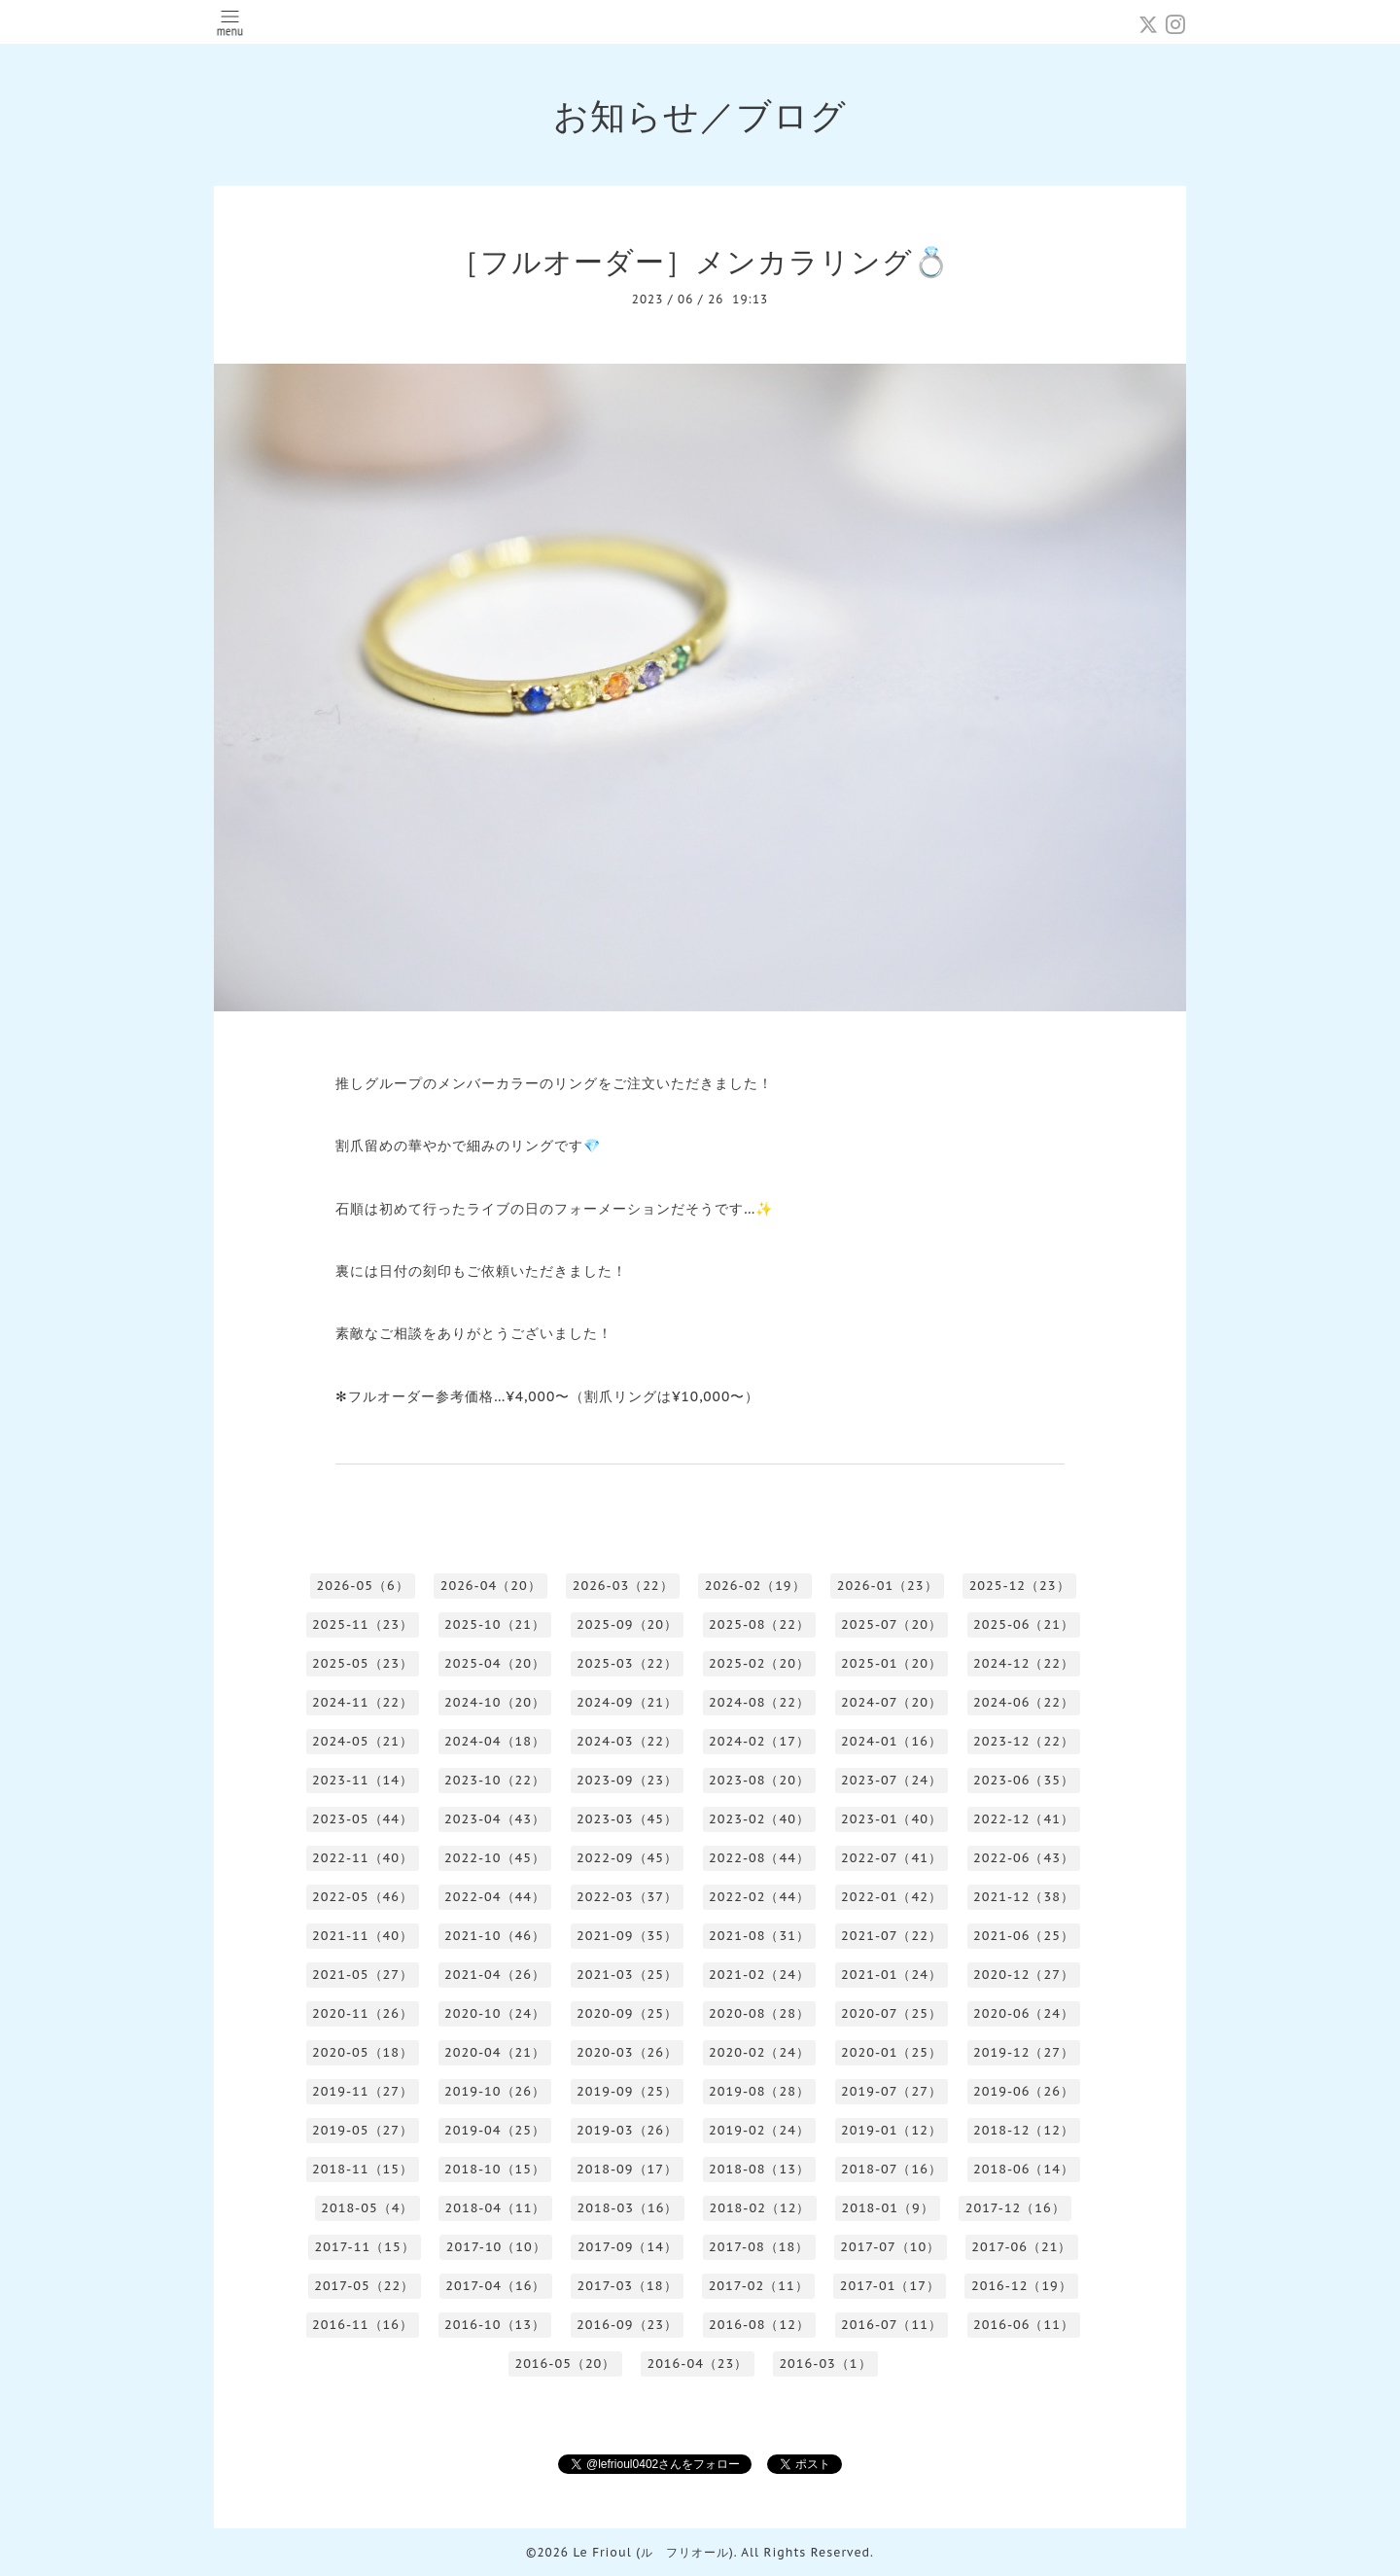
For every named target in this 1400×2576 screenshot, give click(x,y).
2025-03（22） (627, 1663)
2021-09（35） (627, 1935)
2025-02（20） (759, 1663)
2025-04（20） (494, 1663)
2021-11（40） (362, 1935)
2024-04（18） (494, 1741)
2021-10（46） (494, 1935)
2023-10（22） (494, 1780)
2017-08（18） (759, 2247)
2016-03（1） (825, 2363)
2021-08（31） (759, 1935)
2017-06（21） (1021, 2247)
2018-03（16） (627, 2208)
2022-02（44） (759, 1896)
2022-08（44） (759, 1858)
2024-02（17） (759, 1741)
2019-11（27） (362, 2091)
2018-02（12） (759, 2208)
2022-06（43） (1023, 1858)
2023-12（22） (1023, 1741)
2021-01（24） (891, 1974)
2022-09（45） (627, 1858)
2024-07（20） (891, 1702)
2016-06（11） (1023, 2324)
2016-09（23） (627, 2324)
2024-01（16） (891, 1741)
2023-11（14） (362, 1780)
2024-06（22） (1023, 1702)
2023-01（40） (891, 1819)
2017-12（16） (1015, 2208)
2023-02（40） (759, 1819)
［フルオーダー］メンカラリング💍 (700, 261)
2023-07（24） (891, 1780)
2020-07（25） (891, 2013)
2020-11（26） (362, 2013)
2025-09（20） (627, 1624)
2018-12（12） (1023, 2130)
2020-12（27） (1023, 1974)
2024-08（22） (759, 1702)
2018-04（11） (494, 2208)
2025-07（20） (891, 1624)
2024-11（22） (362, 1702)
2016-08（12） (759, 2324)
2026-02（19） (755, 1585)
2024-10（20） (494, 1702)
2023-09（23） (627, 1780)
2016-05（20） (564, 2363)
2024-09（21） (627, 1702)
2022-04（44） (494, 1896)
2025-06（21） (1023, 1624)
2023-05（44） (362, 1819)
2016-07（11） (891, 2324)
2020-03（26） (627, 2052)
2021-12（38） (1023, 1896)
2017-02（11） (759, 2285)
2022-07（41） (891, 1858)
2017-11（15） (365, 2247)
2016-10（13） (494, 2324)
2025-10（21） (494, 1624)
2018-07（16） (891, 2169)
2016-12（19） (1021, 2285)
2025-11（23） (362, 1624)
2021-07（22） (891, 1935)
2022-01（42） (891, 1896)
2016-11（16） (362, 2324)
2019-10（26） (494, 2091)
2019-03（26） (627, 2130)
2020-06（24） (1023, 2013)
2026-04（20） (491, 1585)
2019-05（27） (362, 2130)
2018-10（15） (494, 2169)
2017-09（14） (628, 2247)
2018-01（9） (887, 2208)
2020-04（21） (494, 2052)
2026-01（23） (887, 1585)
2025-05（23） (362, 1663)
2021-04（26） (494, 1974)
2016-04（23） (697, 2363)
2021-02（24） (759, 1974)
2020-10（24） (494, 2013)
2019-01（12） (891, 2130)
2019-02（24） (759, 2130)
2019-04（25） (494, 2130)
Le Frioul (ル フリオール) (653, 2552)
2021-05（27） (362, 1974)
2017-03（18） (627, 2285)
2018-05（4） (367, 2208)
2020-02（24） (759, 2052)
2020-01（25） (891, 2052)
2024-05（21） (362, 1741)
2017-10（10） (496, 2247)
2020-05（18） (362, 2052)
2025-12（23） (1019, 1585)
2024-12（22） (1023, 1663)
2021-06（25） (1023, 1935)
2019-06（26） (1023, 2091)
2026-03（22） (623, 1585)
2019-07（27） (891, 2091)
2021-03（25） (627, 1974)
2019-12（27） (1023, 2052)
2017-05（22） (364, 2285)
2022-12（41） (1023, 1819)
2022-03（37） (627, 1896)
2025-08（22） (759, 1624)
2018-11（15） (362, 2169)
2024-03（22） (627, 1741)
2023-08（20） (759, 1780)
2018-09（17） (627, 2169)
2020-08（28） (759, 2013)
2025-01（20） (891, 1663)
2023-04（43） (494, 1819)
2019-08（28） (759, 2091)
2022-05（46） (362, 1896)
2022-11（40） (362, 1858)
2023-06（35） (1023, 1780)
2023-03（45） (627, 1819)
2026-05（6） (362, 1585)
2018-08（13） (759, 2169)
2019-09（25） (627, 2091)
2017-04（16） (495, 2285)
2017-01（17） (890, 2285)
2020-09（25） (627, 2013)
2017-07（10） (890, 2247)
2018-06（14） (1023, 2169)
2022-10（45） (494, 1858)
